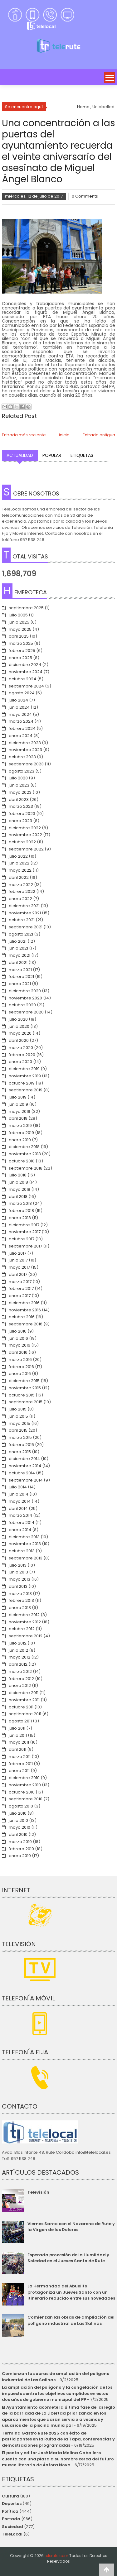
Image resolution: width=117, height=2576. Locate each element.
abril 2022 (19, 877)
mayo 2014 (20, 1501)
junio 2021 (18, 948)
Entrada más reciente (24, 435)
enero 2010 (20, 1856)
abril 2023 (19, 799)
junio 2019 (18, 1104)
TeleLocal (12, 2534)
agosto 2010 (21, 1806)
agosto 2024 (22, 693)
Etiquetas (82, 455)
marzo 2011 (20, 1757)
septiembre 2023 (26, 764)
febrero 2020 (22, 1055)
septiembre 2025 (26, 608)
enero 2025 (20, 658)
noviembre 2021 (25, 913)
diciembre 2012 (24, 1615)
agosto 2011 (20, 1721)
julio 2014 (18, 1487)
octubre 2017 (21, 1239)
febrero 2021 (21, 976)
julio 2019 (18, 1097)
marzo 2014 (20, 1515)
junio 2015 (18, 1416)
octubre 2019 (22, 1083)
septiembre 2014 (26, 1480)
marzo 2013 (20, 1594)
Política (10, 2511)
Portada (11, 2519)
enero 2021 (20, 984)
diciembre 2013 (24, 1537)
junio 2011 (18, 1735)
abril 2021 (18, 962)
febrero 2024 (22, 728)
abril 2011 (17, 1749)
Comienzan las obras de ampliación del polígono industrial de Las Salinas (71, 2320)
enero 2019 (20, 1140)
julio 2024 (18, 700)
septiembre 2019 (25, 1090)
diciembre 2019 (24, 1069)
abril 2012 (18, 1664)
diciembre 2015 (24, 1381)
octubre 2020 (22, 1005)
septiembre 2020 (26, 1012)
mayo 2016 (19, 1345)
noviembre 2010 (25, 1785)
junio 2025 (19, 622)
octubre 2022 (22, 842)
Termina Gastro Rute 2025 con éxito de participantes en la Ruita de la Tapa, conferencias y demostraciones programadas (58, 2439)
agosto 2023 (21, 771)
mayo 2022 (20, 870)
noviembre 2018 (25, 1154)
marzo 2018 (20, 1203)
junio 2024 (19, 707)
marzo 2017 (20, 1282)
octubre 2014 (22, 1473)
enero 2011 (19, 1771)
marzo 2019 (20, 1125)
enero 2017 (20, 1296)
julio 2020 (18, 1019)
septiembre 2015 (25, 1402)
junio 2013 (18, 1572)
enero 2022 (20, 899)
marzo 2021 (20, 970)
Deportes (12, 2504)
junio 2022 (19, 863)
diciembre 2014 (24, 1459)
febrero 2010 (21, 1849)
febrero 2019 (21, 1133)
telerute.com (56, 2555)
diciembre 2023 (25, 743)
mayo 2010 (19, 1827)
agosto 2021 (21, 934)
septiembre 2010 (25, 1799)
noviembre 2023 (25, 750)
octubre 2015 (22, 1395)
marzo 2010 (20, 1842)
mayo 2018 (19, 1189)
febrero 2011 (21, 1764)
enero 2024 (20, 736)
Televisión (38, 2192)
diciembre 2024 (25, 665)
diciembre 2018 (24, 1147)
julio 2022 (18, 856)
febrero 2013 (21, 1600)
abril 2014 (18, 1508)
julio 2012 (18, 1643)
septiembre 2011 (25, 1714)
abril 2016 (18, 1352)
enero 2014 (20, 1530)
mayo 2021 (19, 955)
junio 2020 (19, 1026)
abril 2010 (18, 1834)
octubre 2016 (22, 1317)
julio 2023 (18, 778)
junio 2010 (18, 1820)
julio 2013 (18, 1565)
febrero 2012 (21, 1679)
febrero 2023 (22, 813)
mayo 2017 (19, 1267)
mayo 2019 (19, 1111)
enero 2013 (20, 1608)
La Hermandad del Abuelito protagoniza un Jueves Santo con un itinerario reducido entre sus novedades (71, 2292)
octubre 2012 (22, 1629)
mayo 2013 (19, 1579)
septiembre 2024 (26, 686)
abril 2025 (19, 636)
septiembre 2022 (26, 849)
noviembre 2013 (25, 1544)
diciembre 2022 (25, 828)
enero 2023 (20, 821)
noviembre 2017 (25, 1232)
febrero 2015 (21, 1445)
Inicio (64, 435)
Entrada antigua (99, 435)
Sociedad (12, 2527)
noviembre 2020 (25, 998)
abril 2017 (18, 1274)
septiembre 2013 (25, 1558)
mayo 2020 (20, 1033)
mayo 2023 (20, 792)
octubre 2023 (22, 757)
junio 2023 (19, 785)
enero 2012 (20, 1685)
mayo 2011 (19, 1742)
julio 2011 (17, 1728)
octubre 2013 (22, 1551)
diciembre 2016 (24, 1303)
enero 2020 (20, 1062)
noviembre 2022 (25, 835)
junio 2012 (18, 1650)
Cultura (10, 2496)
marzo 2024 (21, 721)
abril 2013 (18, 1586)
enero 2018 (20, 1218)
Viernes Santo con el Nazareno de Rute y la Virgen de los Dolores (71, 2227)
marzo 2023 (21, 806)
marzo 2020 (21, 1048)
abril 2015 (18, 1430)
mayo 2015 (19, 1423)
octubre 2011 (21, 1707)
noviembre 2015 (25, 1388)
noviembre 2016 (25, 1310)
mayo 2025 (20, 629)
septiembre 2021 (25, 927)
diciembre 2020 (25, 991)
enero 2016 (20, 1374)
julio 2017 (17, 1253)
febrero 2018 (21, 1211)
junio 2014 (18, 1494)
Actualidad (20, 455)
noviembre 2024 (25, 672)
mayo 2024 (20, 714)
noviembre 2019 (25, 1076)
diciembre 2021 (24, 906)
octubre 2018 (22, 1161)
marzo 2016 (20, 1359)
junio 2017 (18, 1260)
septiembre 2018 (25, 1168)
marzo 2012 (20, 1671)
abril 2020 (19, 1040)
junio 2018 (18, 1182)
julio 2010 (18, 1813)
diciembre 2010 (24, 1778)
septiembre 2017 (25, 1246)
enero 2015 (20, 1452)
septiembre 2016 (25, 1324)
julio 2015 (18, 1409)
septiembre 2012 (25, 1636)
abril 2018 (18, 1196)
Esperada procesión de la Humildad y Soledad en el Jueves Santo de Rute (68, 2258)
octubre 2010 (22, 1792)
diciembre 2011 (23, 1693)
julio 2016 (18, 1331)
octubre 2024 (22, 679)
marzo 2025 (21, 643)
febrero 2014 (21, 1522)
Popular (51, 455)
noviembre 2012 (25, 1622)
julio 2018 (18, 1175)
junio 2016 (18, 1338)
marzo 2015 (20, 1437)
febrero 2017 (21, 1288)
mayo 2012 (19, 1657)
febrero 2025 (22, 651)
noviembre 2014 (25, 1466)
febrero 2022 (22, 891)
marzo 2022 (21, 885)
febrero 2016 (21, 1367)
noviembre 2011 (24, 1700)
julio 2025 (18, 615)
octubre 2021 (22, 920)
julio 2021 (18, 941)
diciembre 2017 (24, 1225)
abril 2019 (18, 1118)
